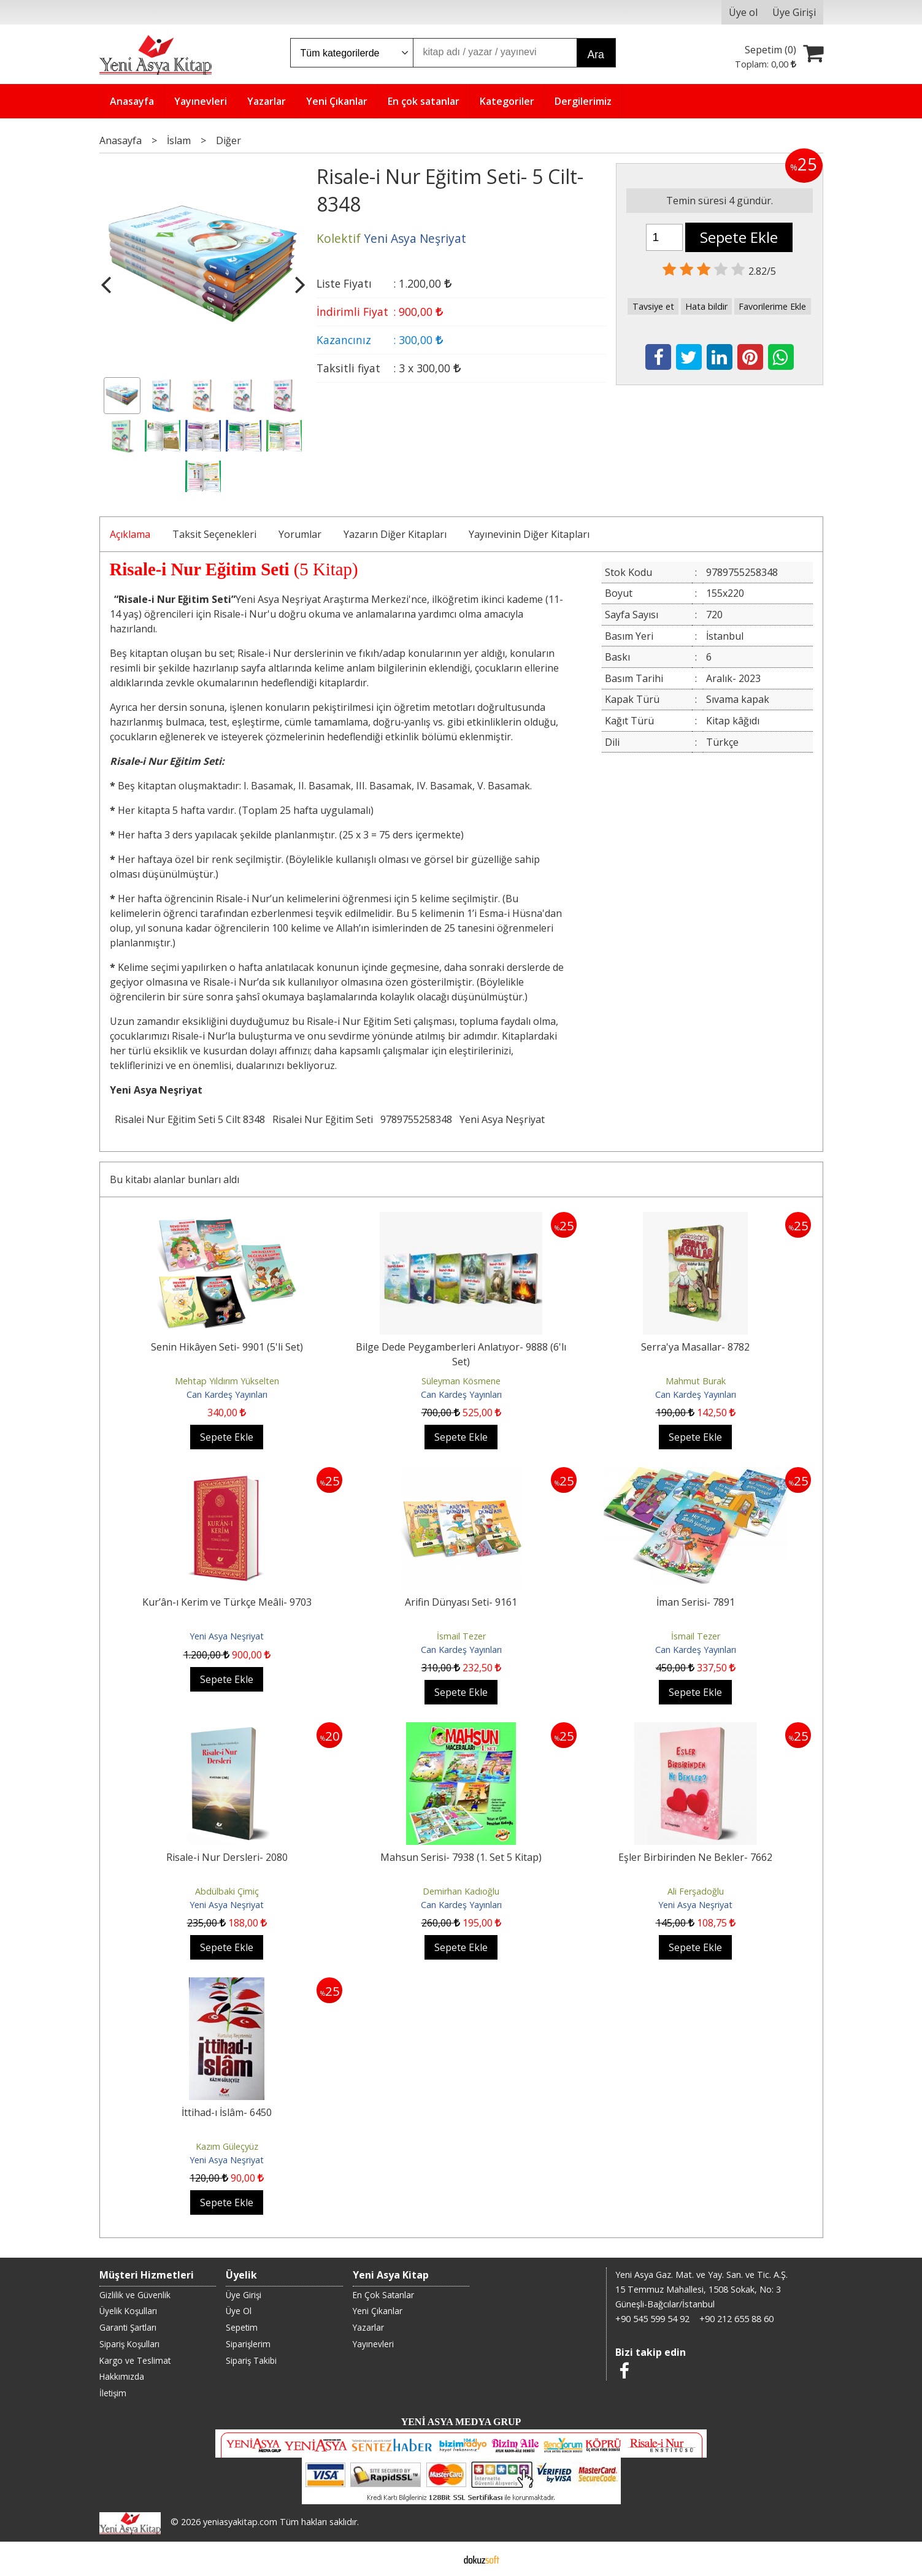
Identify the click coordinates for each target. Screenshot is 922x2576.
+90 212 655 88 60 (736, 2319)
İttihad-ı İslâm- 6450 (227, 2112)
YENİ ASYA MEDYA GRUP (461, 2422)
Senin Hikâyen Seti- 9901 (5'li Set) (227, 1347)
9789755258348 (416, 1119)
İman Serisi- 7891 (695, 1602)
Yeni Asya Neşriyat (502, 1119)
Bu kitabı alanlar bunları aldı (174, 1179)
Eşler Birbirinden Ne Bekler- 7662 (695, 1857)
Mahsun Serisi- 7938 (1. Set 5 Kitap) (461, 1857)
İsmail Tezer (461, 1636)
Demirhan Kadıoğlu (461, 1891)
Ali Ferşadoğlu (695, 1891)
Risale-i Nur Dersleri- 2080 (227, 1857)
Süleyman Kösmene (461, 1381)
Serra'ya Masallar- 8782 (695, 1347)
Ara (596, 54)
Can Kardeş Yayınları (226, 1394)
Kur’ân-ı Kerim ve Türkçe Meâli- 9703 (227, 1602)
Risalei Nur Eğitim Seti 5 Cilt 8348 (190, 1119)
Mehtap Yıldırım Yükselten (227, 1381)
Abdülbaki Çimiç (227, 1891)
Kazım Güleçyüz (227, 2146)
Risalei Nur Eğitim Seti (322, 1119)
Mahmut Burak (696, 1381)
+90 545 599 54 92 (652, 2319)
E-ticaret (441, 2559)
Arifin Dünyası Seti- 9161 (461, 1602)
